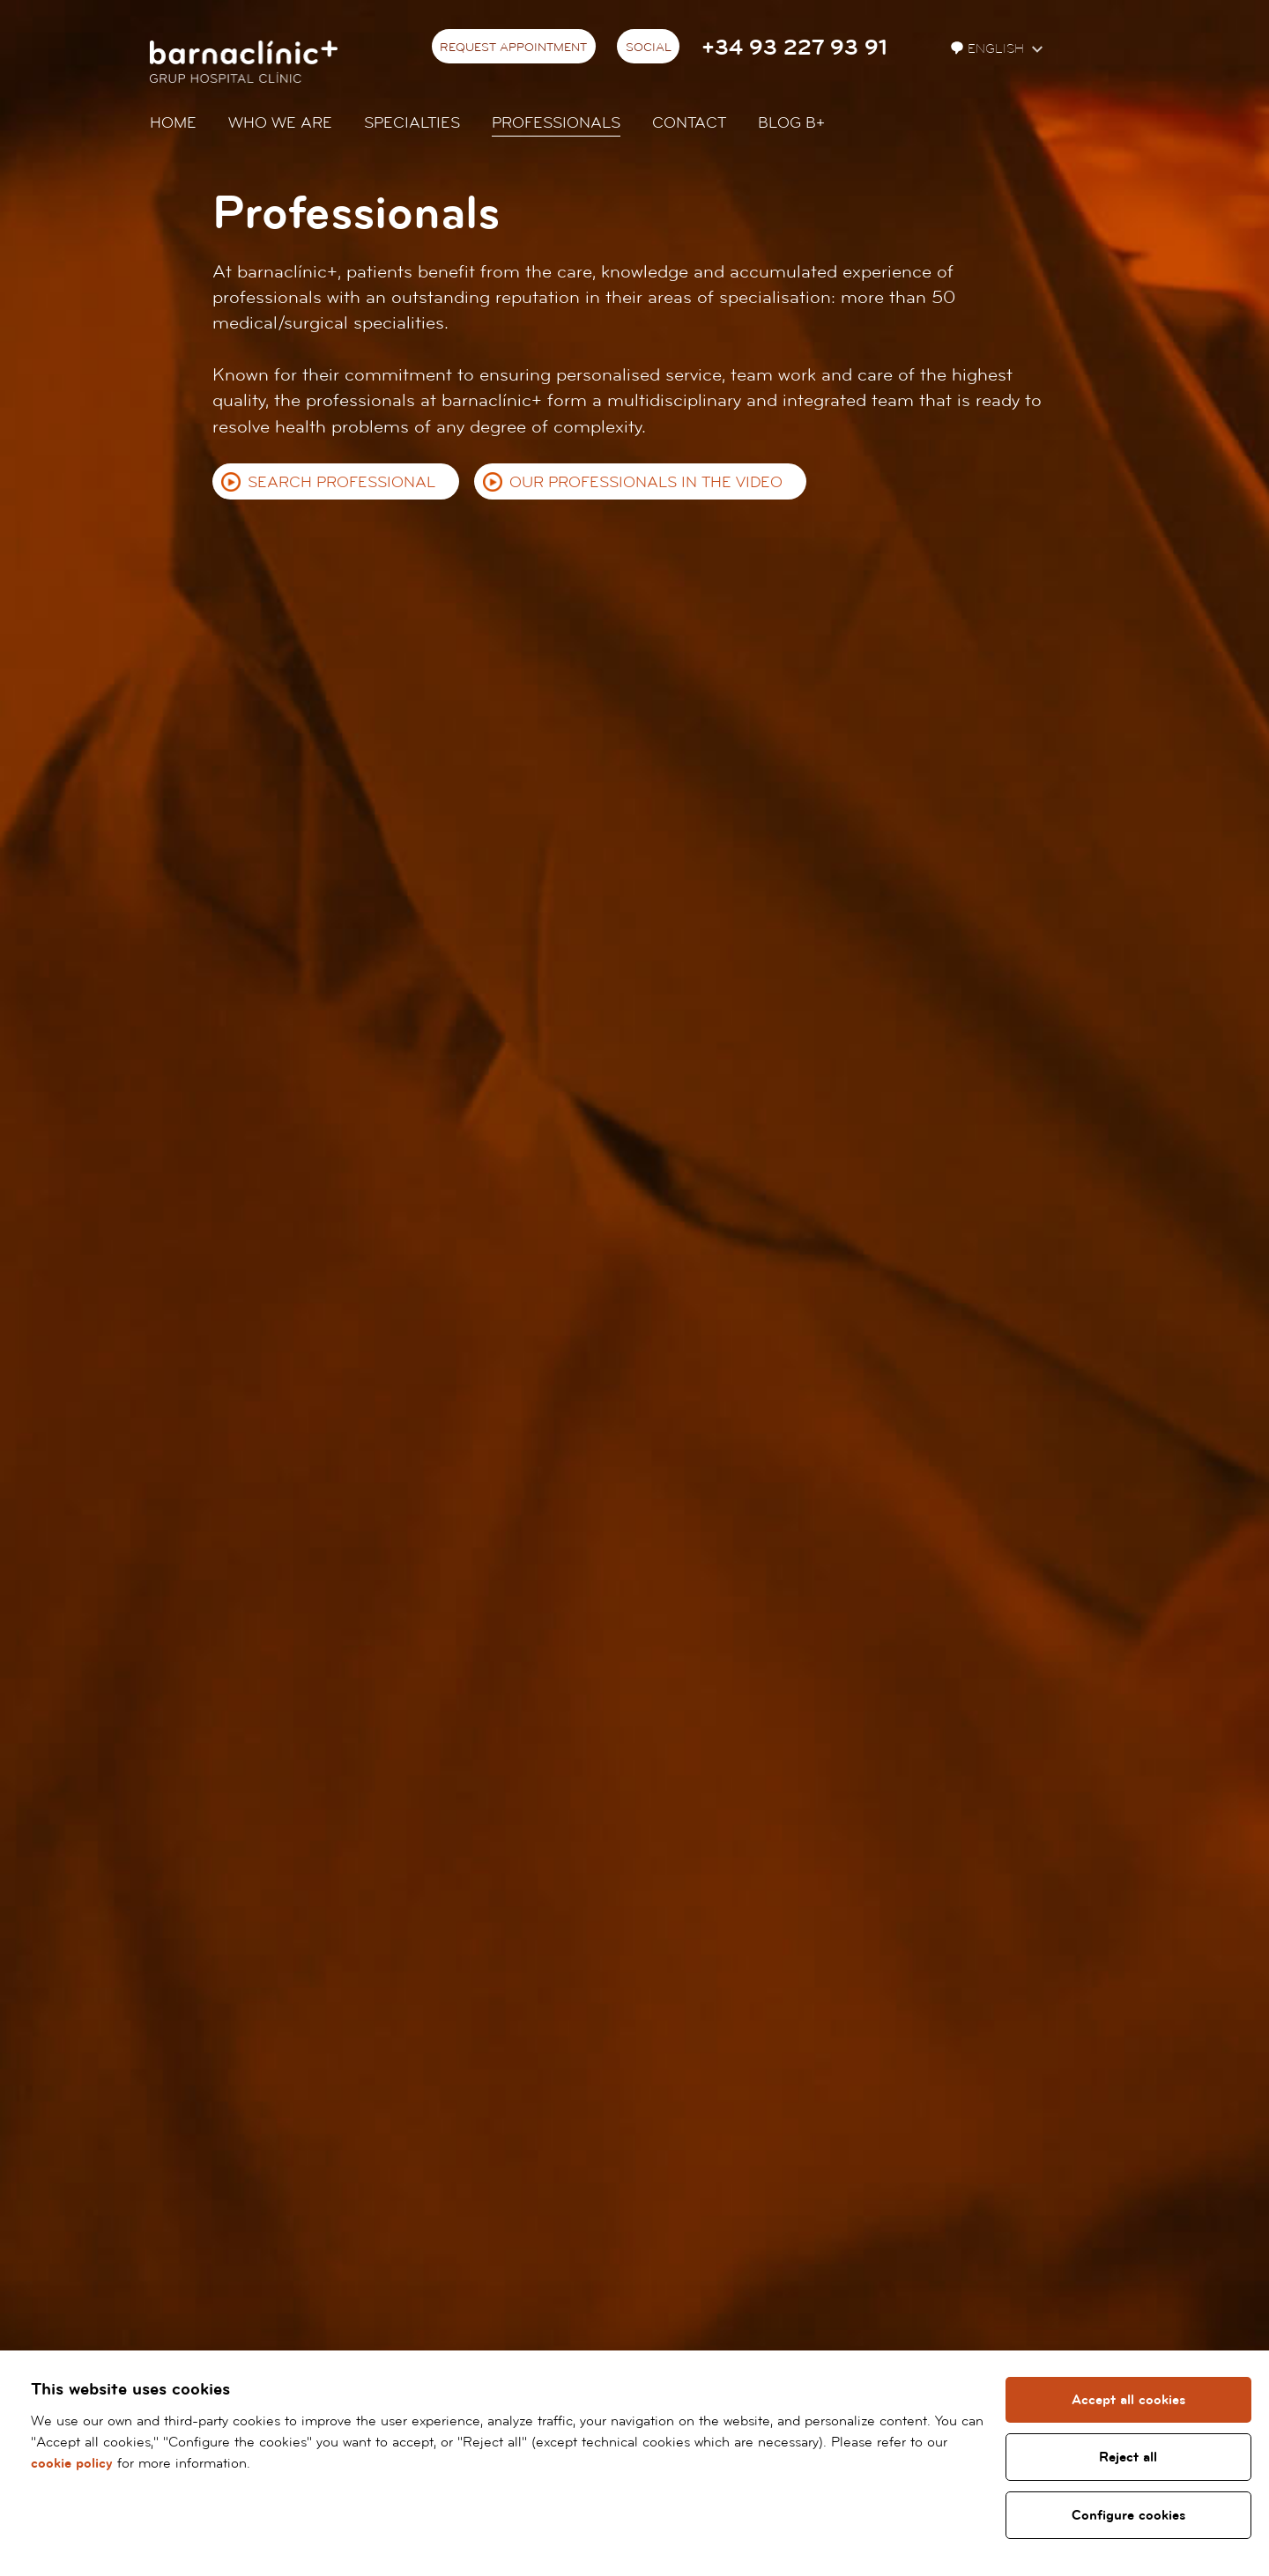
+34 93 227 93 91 (794, 48)
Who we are (280, 123)
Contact (689, 123)
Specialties (412, 123)
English (989, 49)
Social (649, 48)
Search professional (341, 482)
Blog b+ (791, 123)
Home (173, 123)
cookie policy (72, 2463)
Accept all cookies (1128, 2400)
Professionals (556, 123)
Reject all (1128, 2457)
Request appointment (513, 48)
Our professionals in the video (646, 482)
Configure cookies (1128, 2515)
